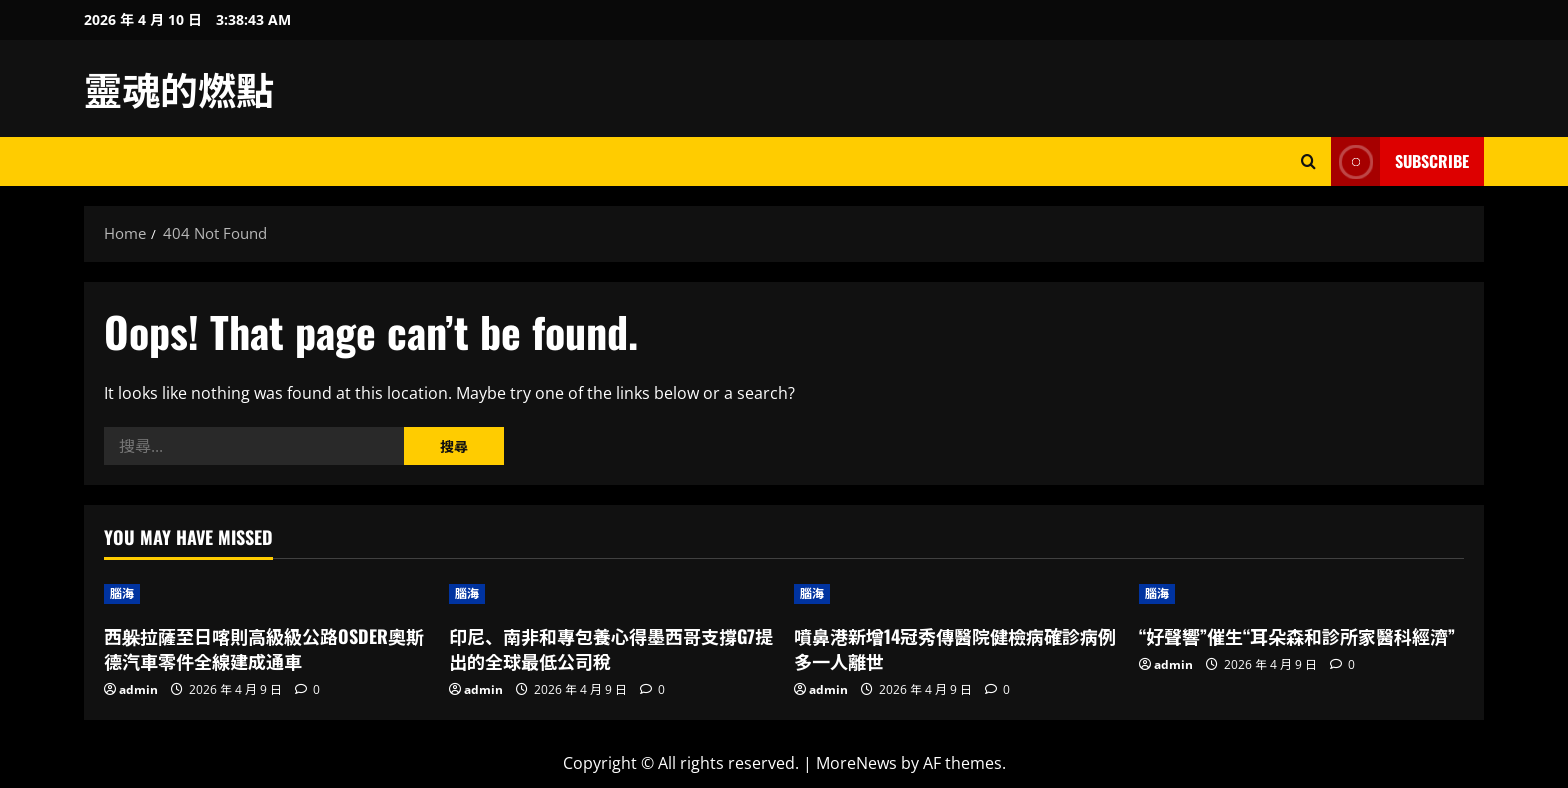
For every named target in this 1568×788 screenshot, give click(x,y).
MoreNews (856, 763)
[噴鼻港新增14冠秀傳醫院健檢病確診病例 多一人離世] (956, 594)
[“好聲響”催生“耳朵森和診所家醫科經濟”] (1301, 594)
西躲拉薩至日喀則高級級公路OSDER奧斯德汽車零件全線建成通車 (264, 648)
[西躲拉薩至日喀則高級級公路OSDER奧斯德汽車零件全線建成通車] (266, 594)
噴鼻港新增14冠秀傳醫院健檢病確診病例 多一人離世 (955, 648)
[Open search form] (1308, 161)
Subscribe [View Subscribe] (1400, 161)
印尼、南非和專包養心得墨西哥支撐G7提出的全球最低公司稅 (611, 648)
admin (138, 689)
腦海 (122, 593)
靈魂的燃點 (179, 88)
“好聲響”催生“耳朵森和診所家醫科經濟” (1297, 636)
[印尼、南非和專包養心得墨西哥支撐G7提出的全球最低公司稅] (611, 594)
